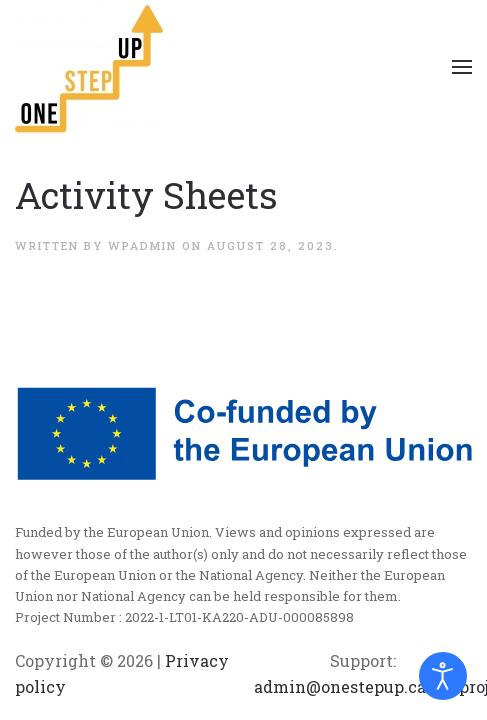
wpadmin (142, 245)
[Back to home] (90, 67)
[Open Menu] (462, 67)
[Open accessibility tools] (443, 676)
